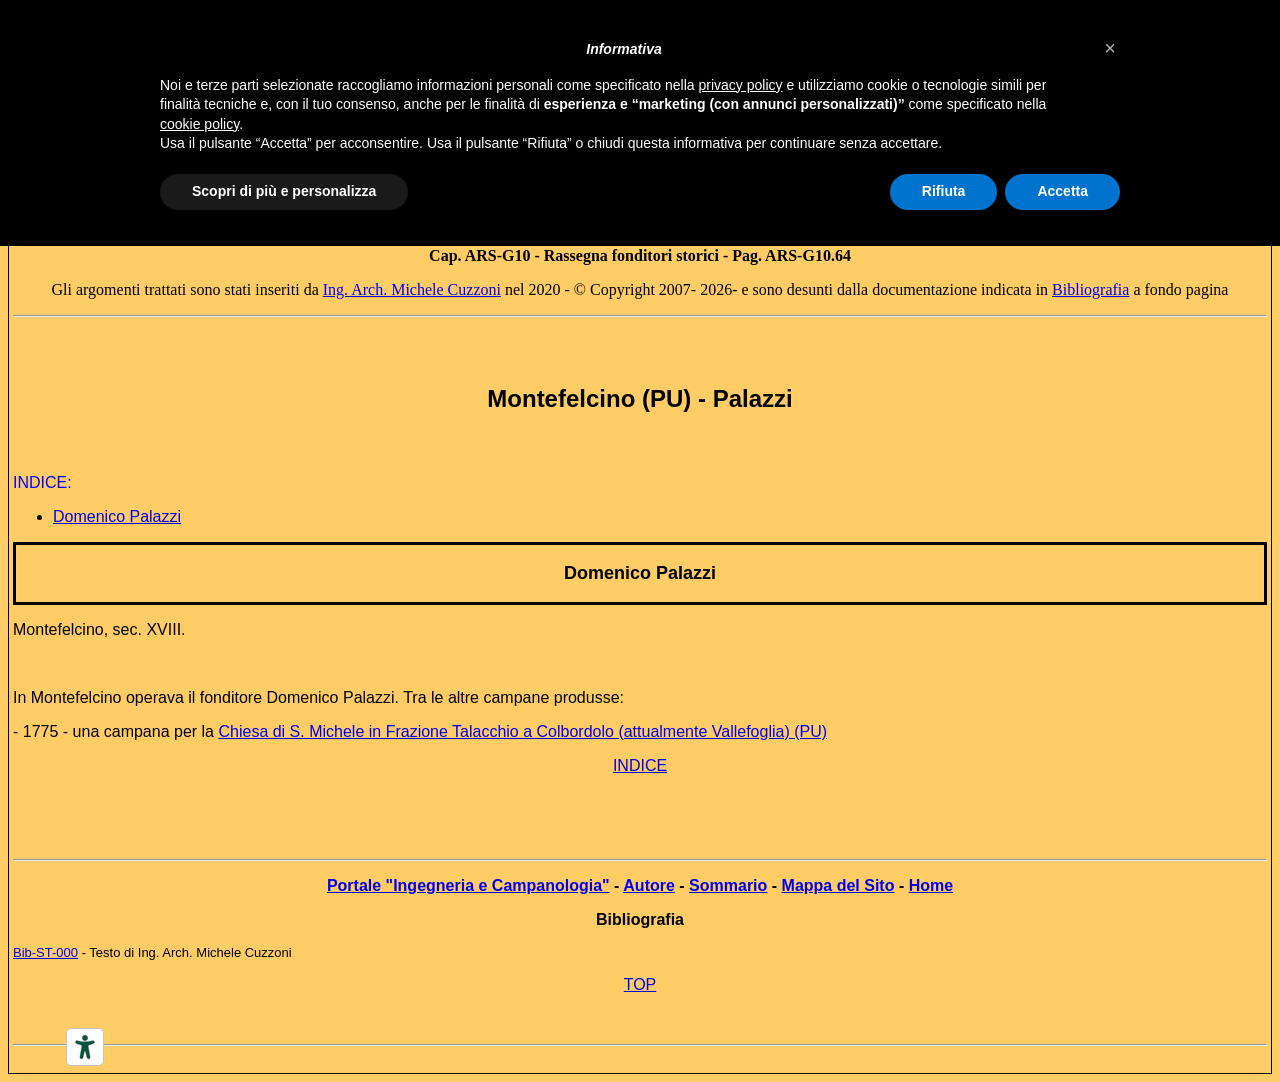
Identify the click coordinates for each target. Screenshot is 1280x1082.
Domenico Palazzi (640, 573)
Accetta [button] (1062, 191)
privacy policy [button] (741, 85)
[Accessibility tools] (85, 1047)
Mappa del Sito (838, 885)
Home (931, 885)
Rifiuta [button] (944, 191)
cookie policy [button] (199, 124)
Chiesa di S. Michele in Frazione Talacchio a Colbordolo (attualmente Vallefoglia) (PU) (522, 731)
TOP (640, 984)
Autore (649, 885)
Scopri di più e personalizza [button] (284, 191)
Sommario (728, 885)
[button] (1110, 48)
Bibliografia (1090, 289)
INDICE (640, 765)
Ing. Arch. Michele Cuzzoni (412, 289)
